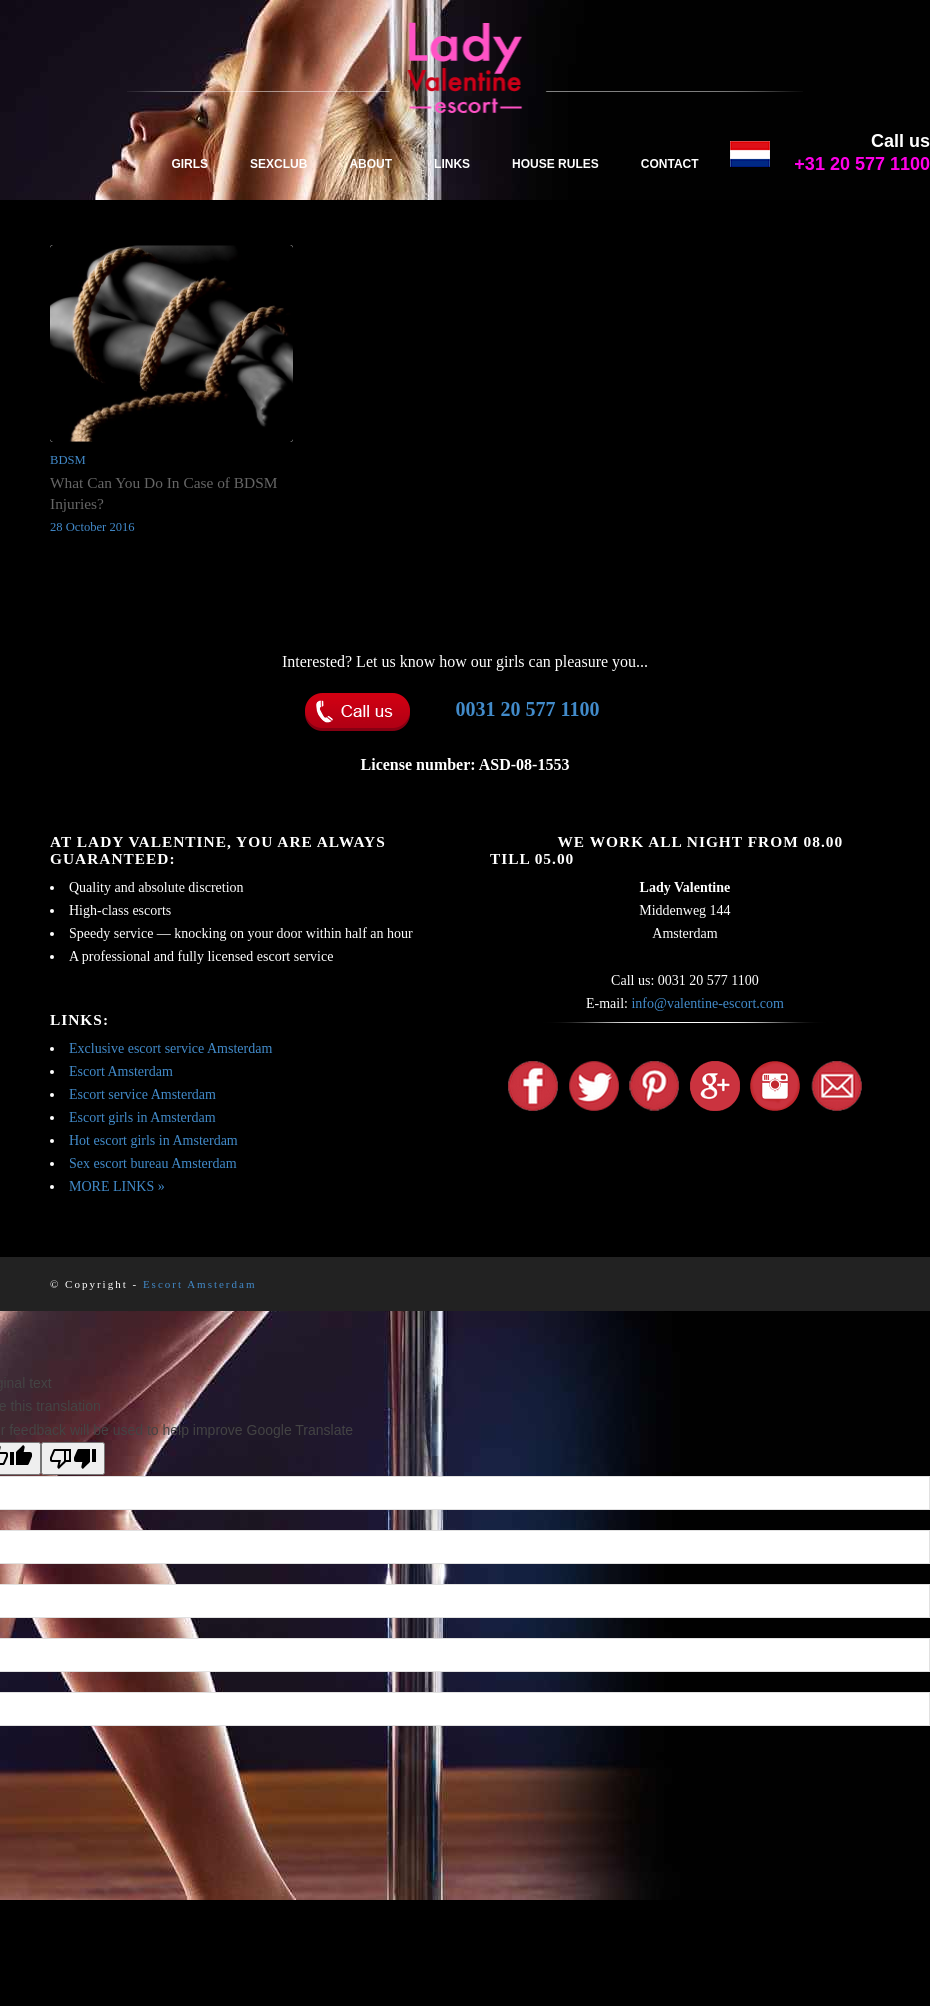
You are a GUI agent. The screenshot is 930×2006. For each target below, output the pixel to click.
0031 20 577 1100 (528, 709)
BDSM (68, 460)
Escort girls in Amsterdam (142, 1117)
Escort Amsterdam (121, 1071)
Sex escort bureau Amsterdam (153, 1163)
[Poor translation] (73, 1458)
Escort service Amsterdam (142, 1094)
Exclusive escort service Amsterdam (170, 1048)
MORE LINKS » (117, 1186)
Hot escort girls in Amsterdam (153, 1140)
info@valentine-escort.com (707, 1003)
